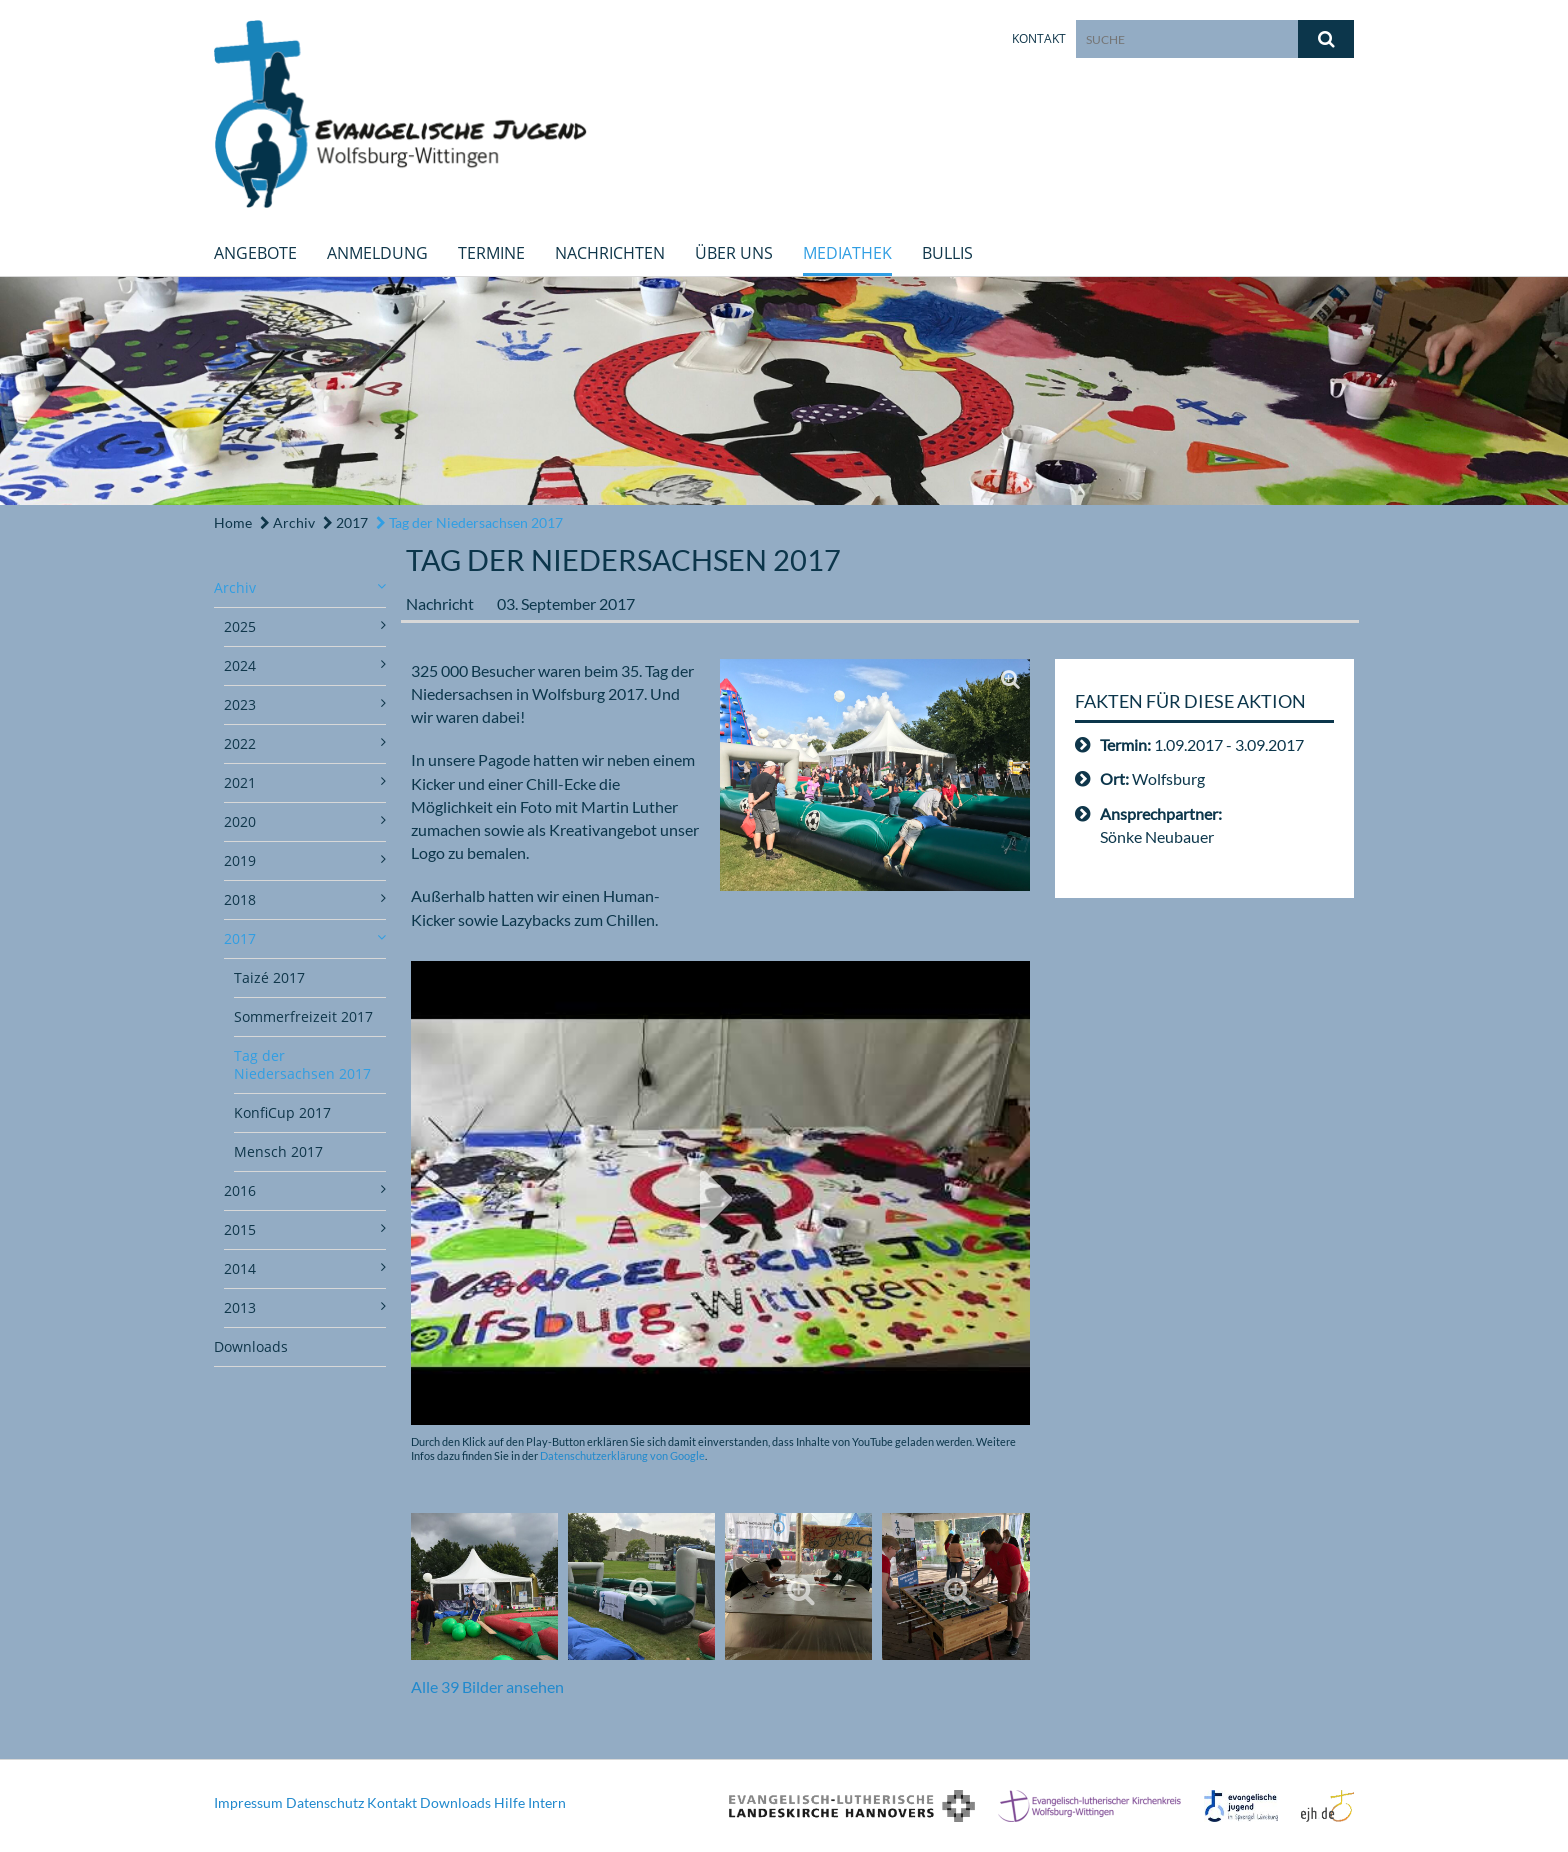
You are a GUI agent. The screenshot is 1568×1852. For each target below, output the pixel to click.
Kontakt (1039, 38)
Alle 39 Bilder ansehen (487, 1686)
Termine (491, 253)
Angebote (255, 253)
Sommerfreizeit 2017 (303, 1016)
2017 (345, 522)
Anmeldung (377, 253)
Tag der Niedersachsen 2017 (469, 522)
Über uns (734, 253)
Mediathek (847, 253)
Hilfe (509, 1802)
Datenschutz (325, 1802)
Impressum (248, 1802)
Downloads (251, 1346)
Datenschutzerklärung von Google (622, 1455)
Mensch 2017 (278, 1151)
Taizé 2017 (269, 977)
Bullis (947, 253)
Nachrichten (610, 253)
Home (233, 522)
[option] (784, 391)
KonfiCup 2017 (282, 1112)
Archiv (287, 522)
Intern (547, 1802)
